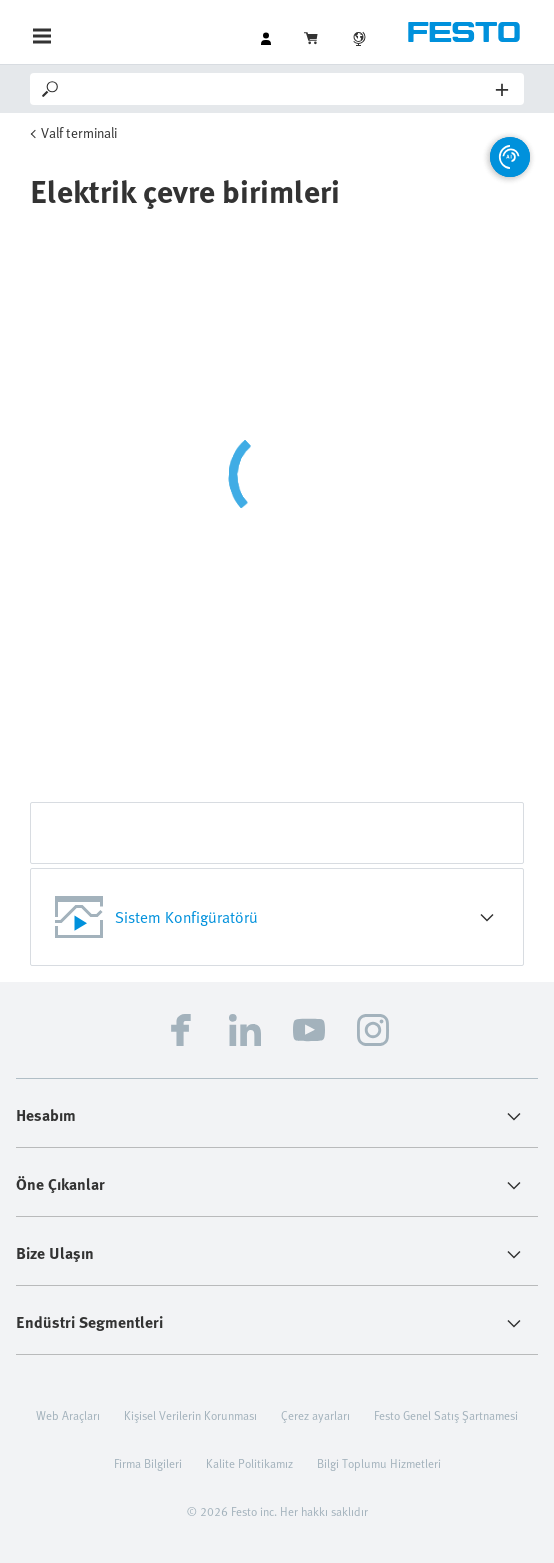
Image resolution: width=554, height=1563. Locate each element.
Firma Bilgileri (148, 1463)
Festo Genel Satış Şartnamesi (446, 1415)
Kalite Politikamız (249, 1463)
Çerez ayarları (315, 1415)
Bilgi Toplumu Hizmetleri (379, 1463)
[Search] (279, 89)
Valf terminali (79, 132)
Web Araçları (68, 1415)
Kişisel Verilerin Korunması (190, 1415)
